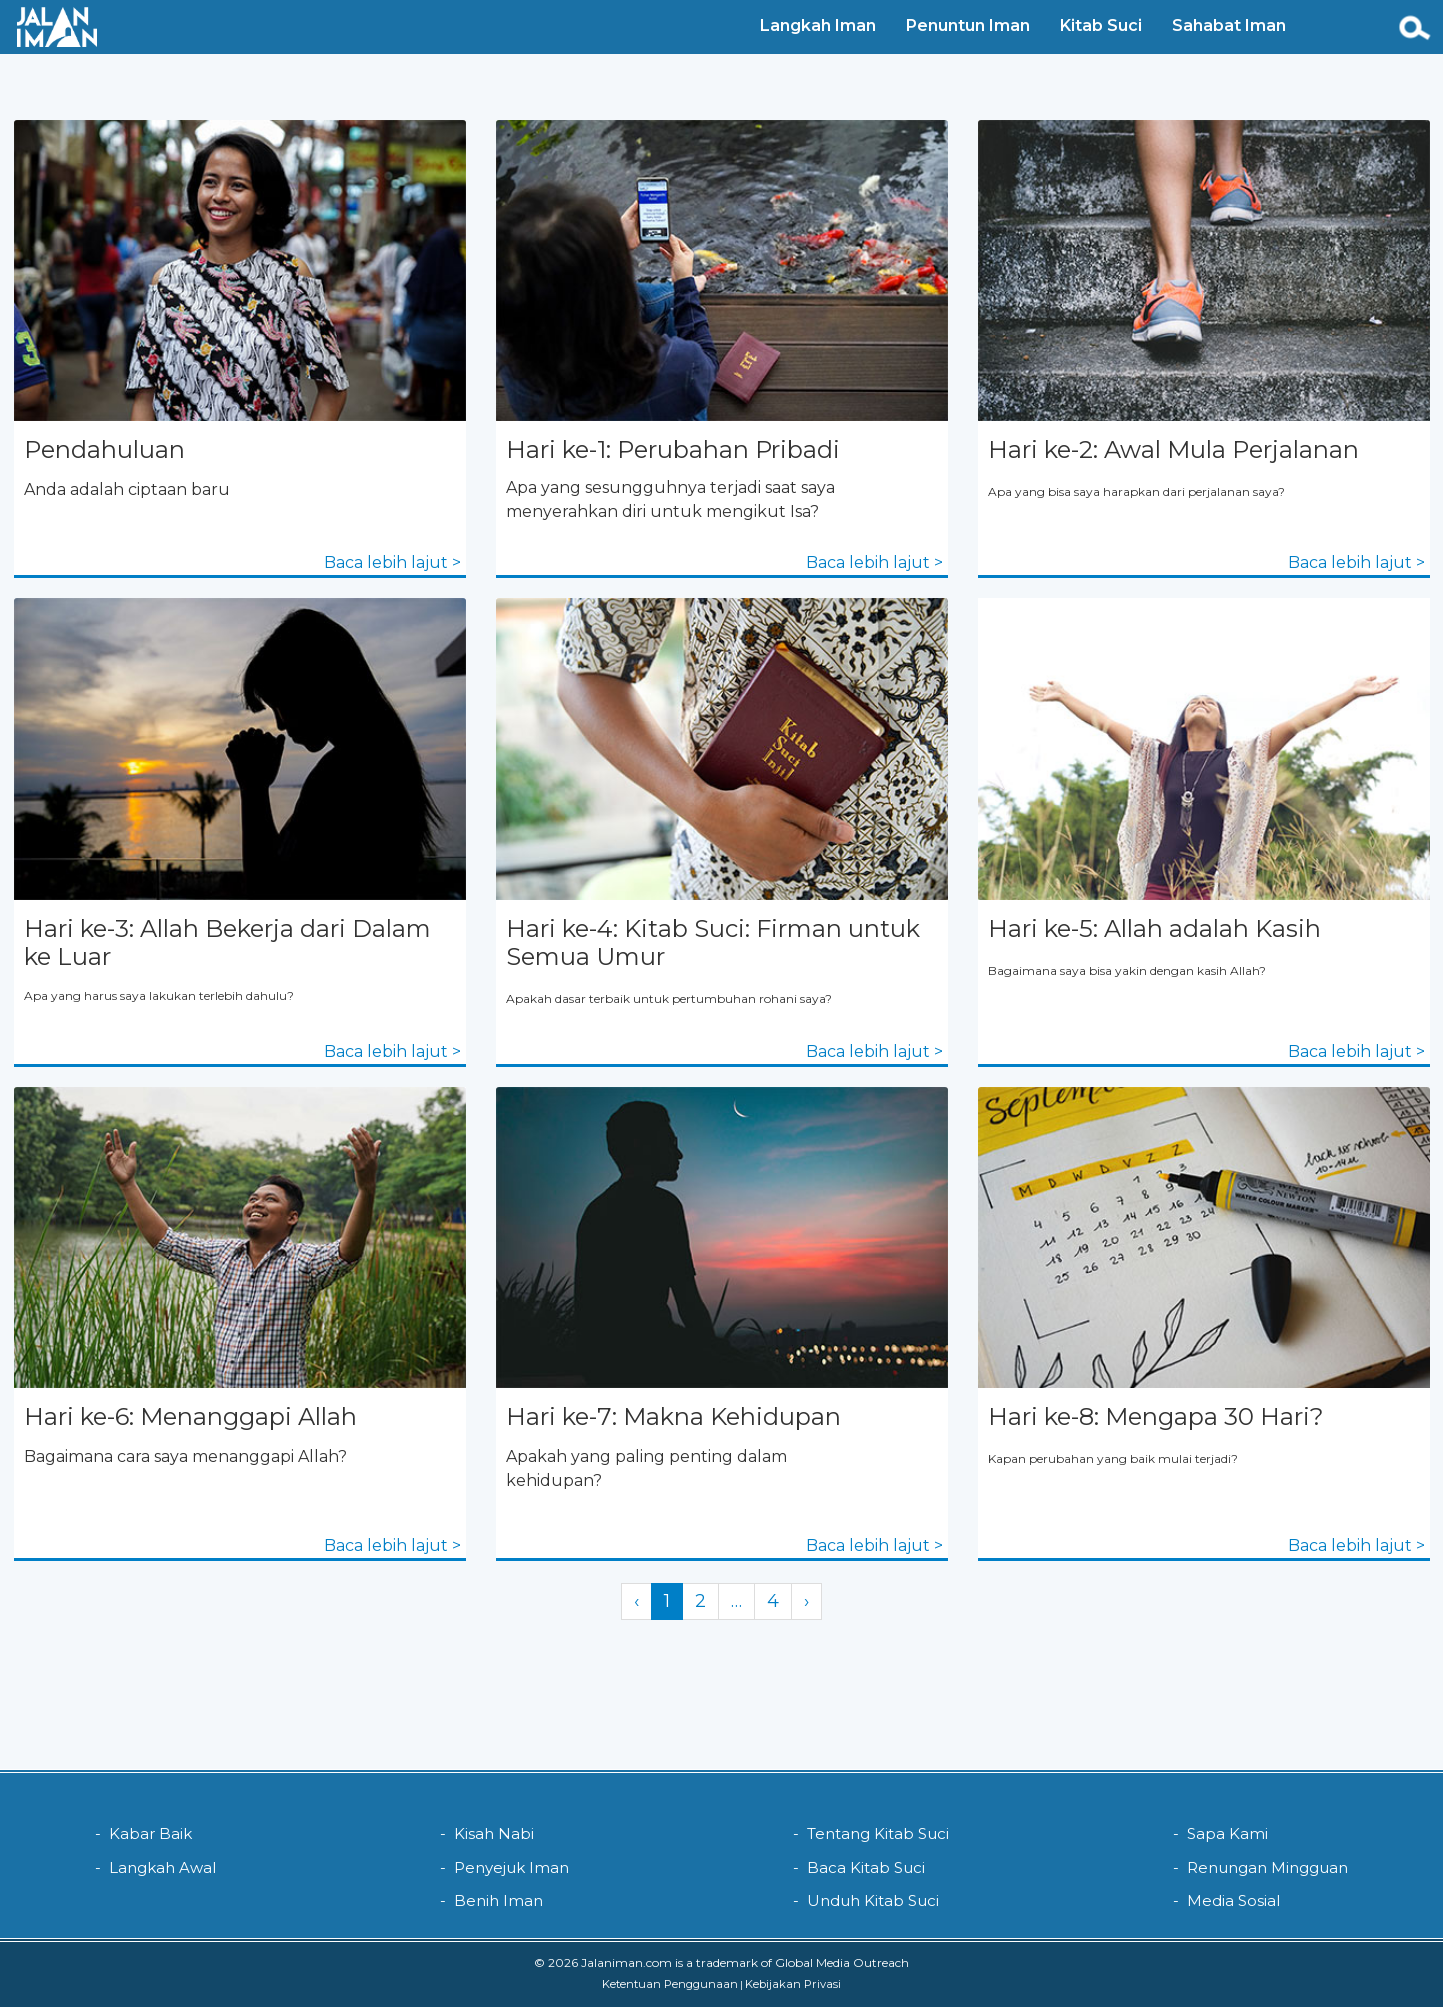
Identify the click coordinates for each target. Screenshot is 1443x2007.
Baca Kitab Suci (866, 1867)
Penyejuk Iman (511, 1867)
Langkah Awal (162, 1867)
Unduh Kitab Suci (873, 1900)
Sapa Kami (1227, 1833)
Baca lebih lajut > (392, 562)
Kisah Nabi (494, 1833)
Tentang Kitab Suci (878, 1833)
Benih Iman (498, 1900)
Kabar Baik (150, 1833)
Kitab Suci (1098, 25)
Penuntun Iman (965, 25)
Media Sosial (1233, 1900)
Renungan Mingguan (1267, 1867)
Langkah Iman (815, 25)
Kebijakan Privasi (793, 1984)
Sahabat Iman (1226, 25)
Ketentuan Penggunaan (670, 1984)
